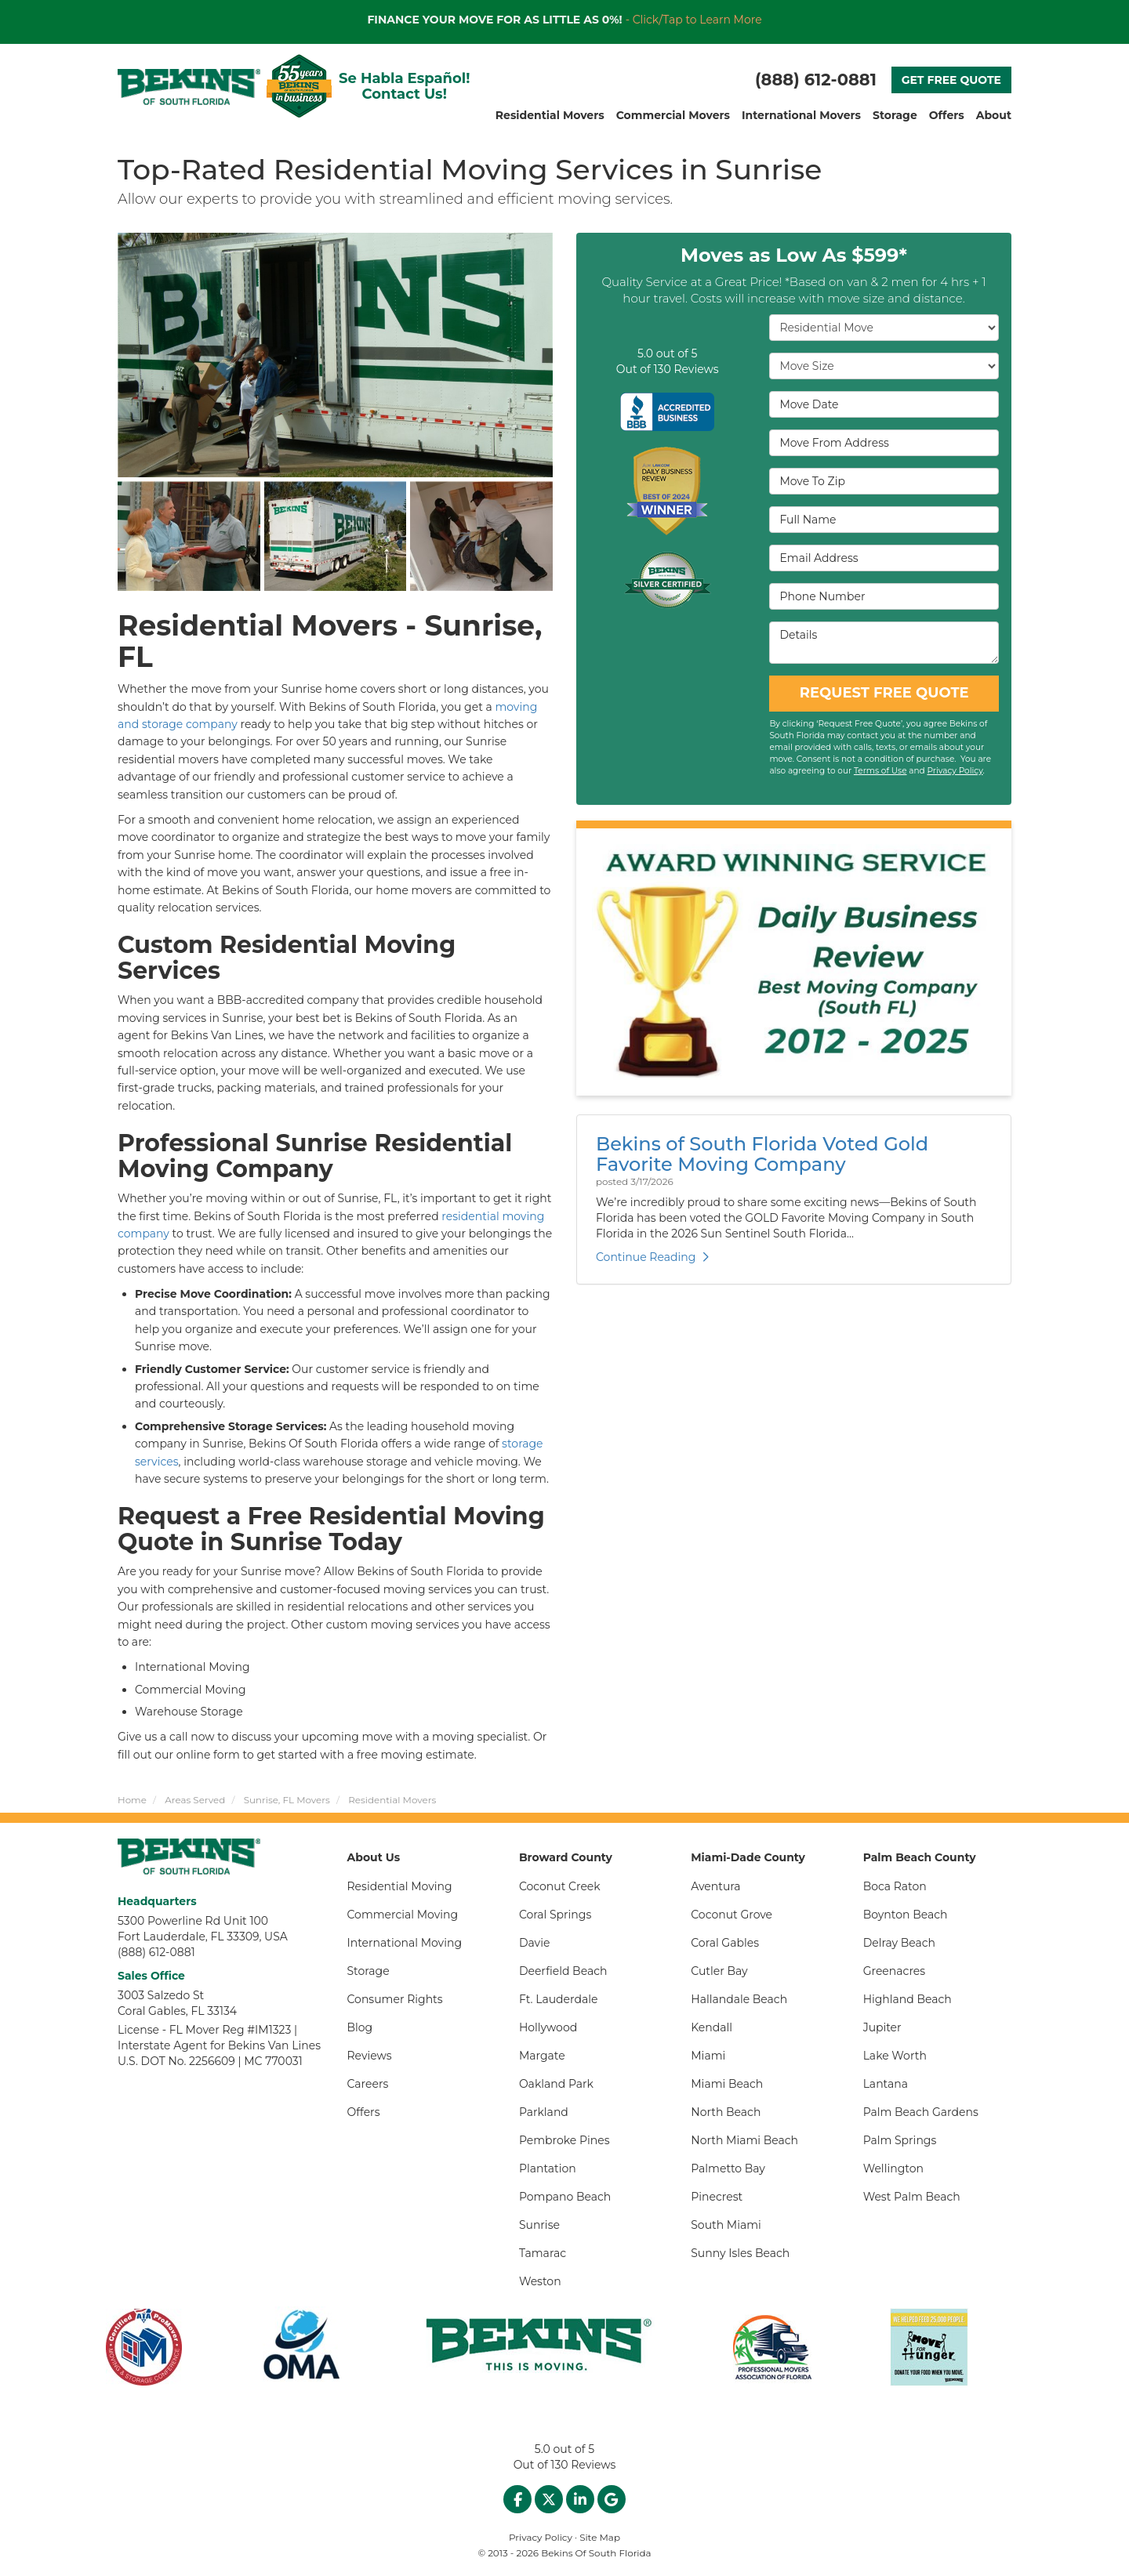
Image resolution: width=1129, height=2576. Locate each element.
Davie (534, 1943)
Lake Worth (895, 2056)
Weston (540, 2281)
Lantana (885, 2084)
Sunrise (539, 2225)
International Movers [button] (801, 115)
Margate (542, 2056)
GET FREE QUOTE (951, 80)
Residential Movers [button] (550, 115)
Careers (368, 2084)
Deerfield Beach (563, 1971)
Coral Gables (725, 1943)
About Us (374, 1857)
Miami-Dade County (748, 1857)
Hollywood (548, 2027)
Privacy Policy (954, 771)
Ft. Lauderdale (558, 1999)
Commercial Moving (403, 1915)
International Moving (405, 1943)
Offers (363, 2112)
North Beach (726, 2112)
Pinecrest (716, 2197)
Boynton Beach (905, 1915)
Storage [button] (895, 115)
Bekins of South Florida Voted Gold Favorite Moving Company (762, 1154)
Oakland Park (556, 2084)
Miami (708, 2056)
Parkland (543, 2112)
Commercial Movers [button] (673, 115)
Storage (368, 1971)
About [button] (993, 115)
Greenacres (894, 1971)
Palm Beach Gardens (920, 2112)
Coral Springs (555, 1915)
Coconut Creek (560, 1886)
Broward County (565, 1857)
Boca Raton (895, 1886)
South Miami (726, 2225)
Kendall (711, 2027)
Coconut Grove (731, 1915)
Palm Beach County (919, 1857)
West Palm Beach (911, 2197)
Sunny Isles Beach (740, 2253)
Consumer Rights (395, 1999)
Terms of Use (880, 771)
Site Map (599, 2537)
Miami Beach (727, 2084)
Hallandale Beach (739, 1999)
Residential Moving (399, 1886)
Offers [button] (946, 115)
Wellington (893, 2168)
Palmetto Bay (728, 2168)
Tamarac (542, 2253)
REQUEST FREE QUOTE (884, 692)
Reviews (369, 2056)
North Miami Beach (744, 2140)
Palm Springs (900, 2140)
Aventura (715, 1886)
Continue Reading (652, 1257)
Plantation (547, 2168)
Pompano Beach (565, 2197)
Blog (360, 2027)
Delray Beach (899, 1943)
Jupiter (882, 2027)
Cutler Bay (719, 1971)
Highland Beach (907, 1999)
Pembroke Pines (564, 2140)
